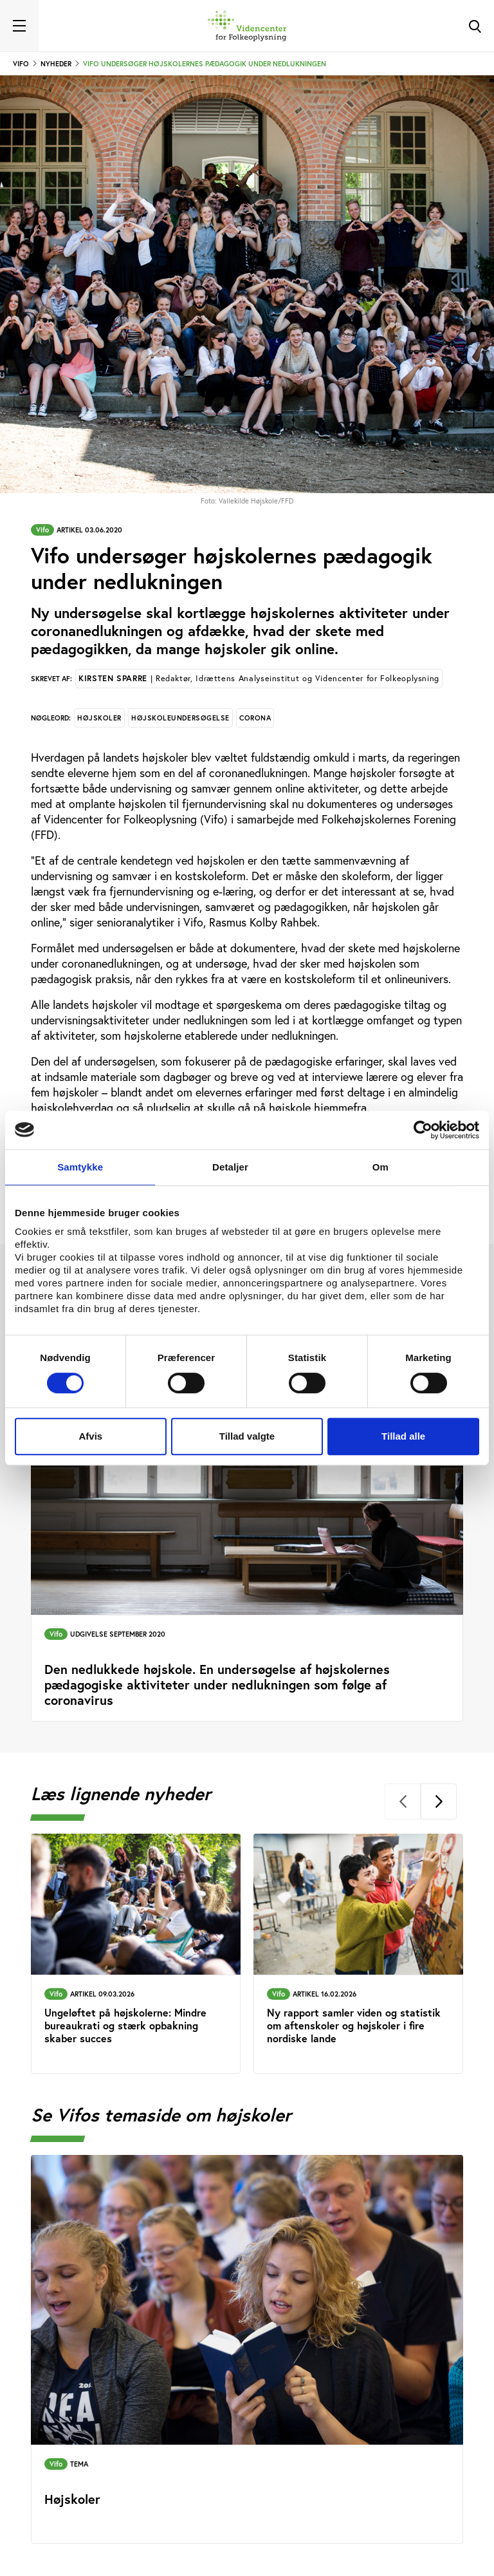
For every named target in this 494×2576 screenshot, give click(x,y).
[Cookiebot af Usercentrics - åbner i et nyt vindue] (423, 1130)
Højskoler (99, 717)
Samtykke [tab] (80, 1166)
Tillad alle (403, 1436)
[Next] (439, 1801)
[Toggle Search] (474, 26)
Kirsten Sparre (258, 678)
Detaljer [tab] (230, 1166)
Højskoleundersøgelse (180, 717)
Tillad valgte (247, 1436)
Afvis (90, 1436)
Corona (255, 717)
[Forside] (247, 25)
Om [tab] (380, 1166)
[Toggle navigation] (19, 26)
